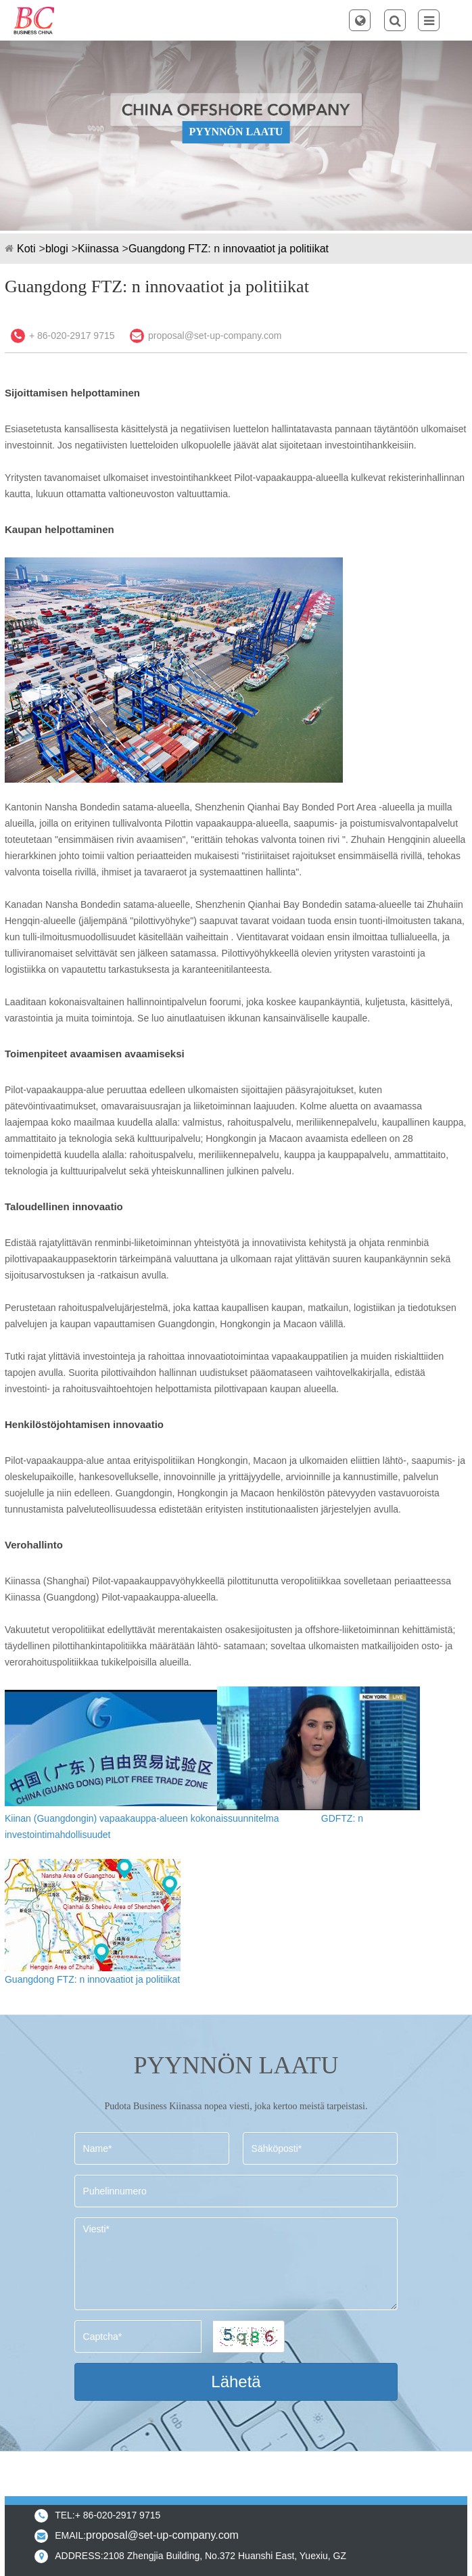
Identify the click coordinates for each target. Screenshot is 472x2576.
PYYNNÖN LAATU (236, 131)
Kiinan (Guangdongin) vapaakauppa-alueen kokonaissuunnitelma (142, 1818)
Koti (26, 248)
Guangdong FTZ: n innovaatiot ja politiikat (228, 248)
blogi (56, 248)
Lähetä (235, 2381)
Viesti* (236, 2263)
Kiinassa (98, 248)
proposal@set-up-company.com (215, 335)
